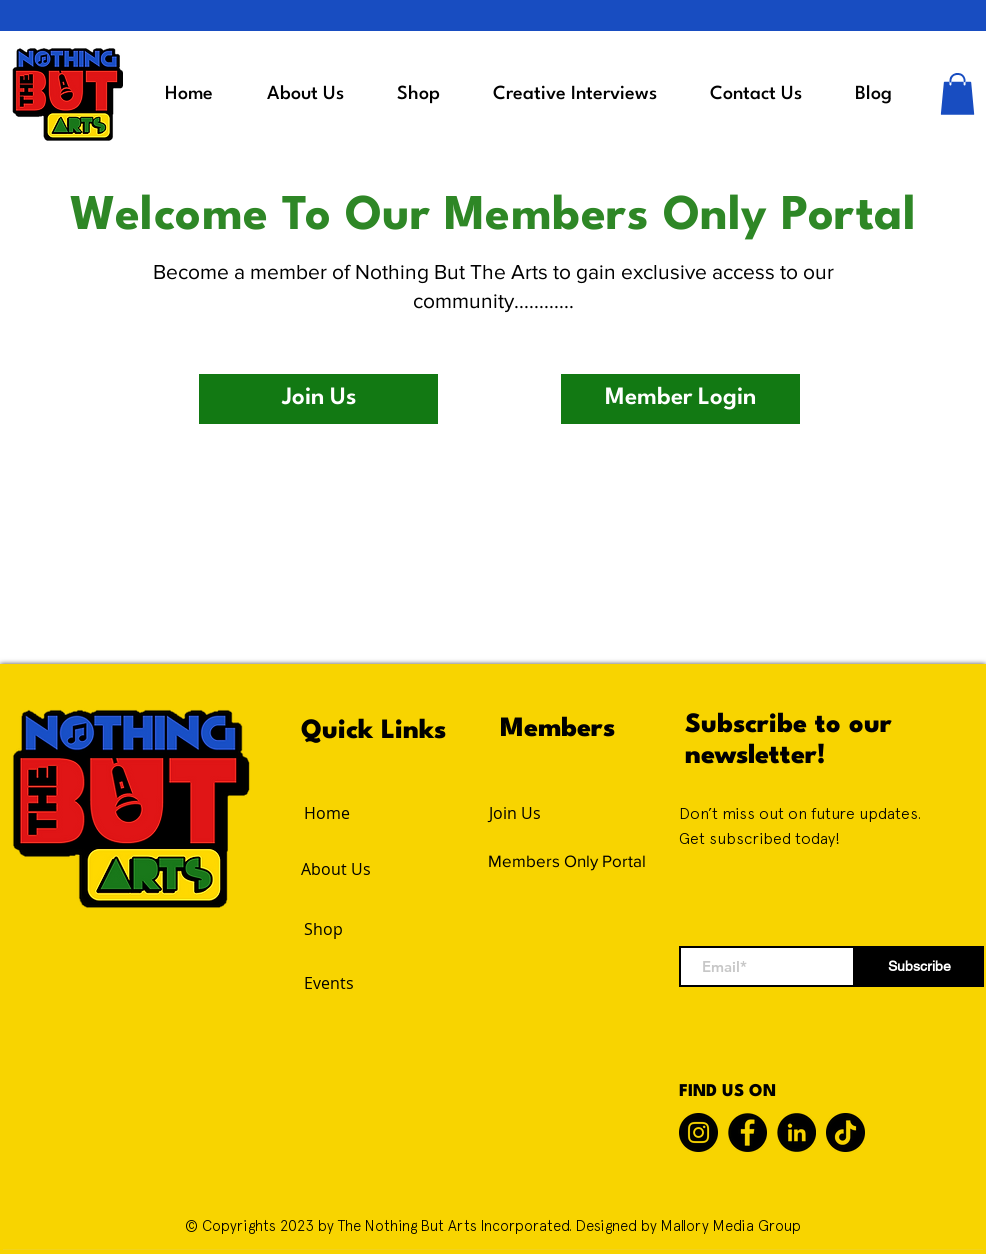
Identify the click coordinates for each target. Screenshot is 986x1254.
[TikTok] (845, 1132)
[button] (957, 94)
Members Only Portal (567, 860)
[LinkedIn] (796, 1132)
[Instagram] (698, 1132)
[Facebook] (747, 1132)
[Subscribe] (919, 966)
